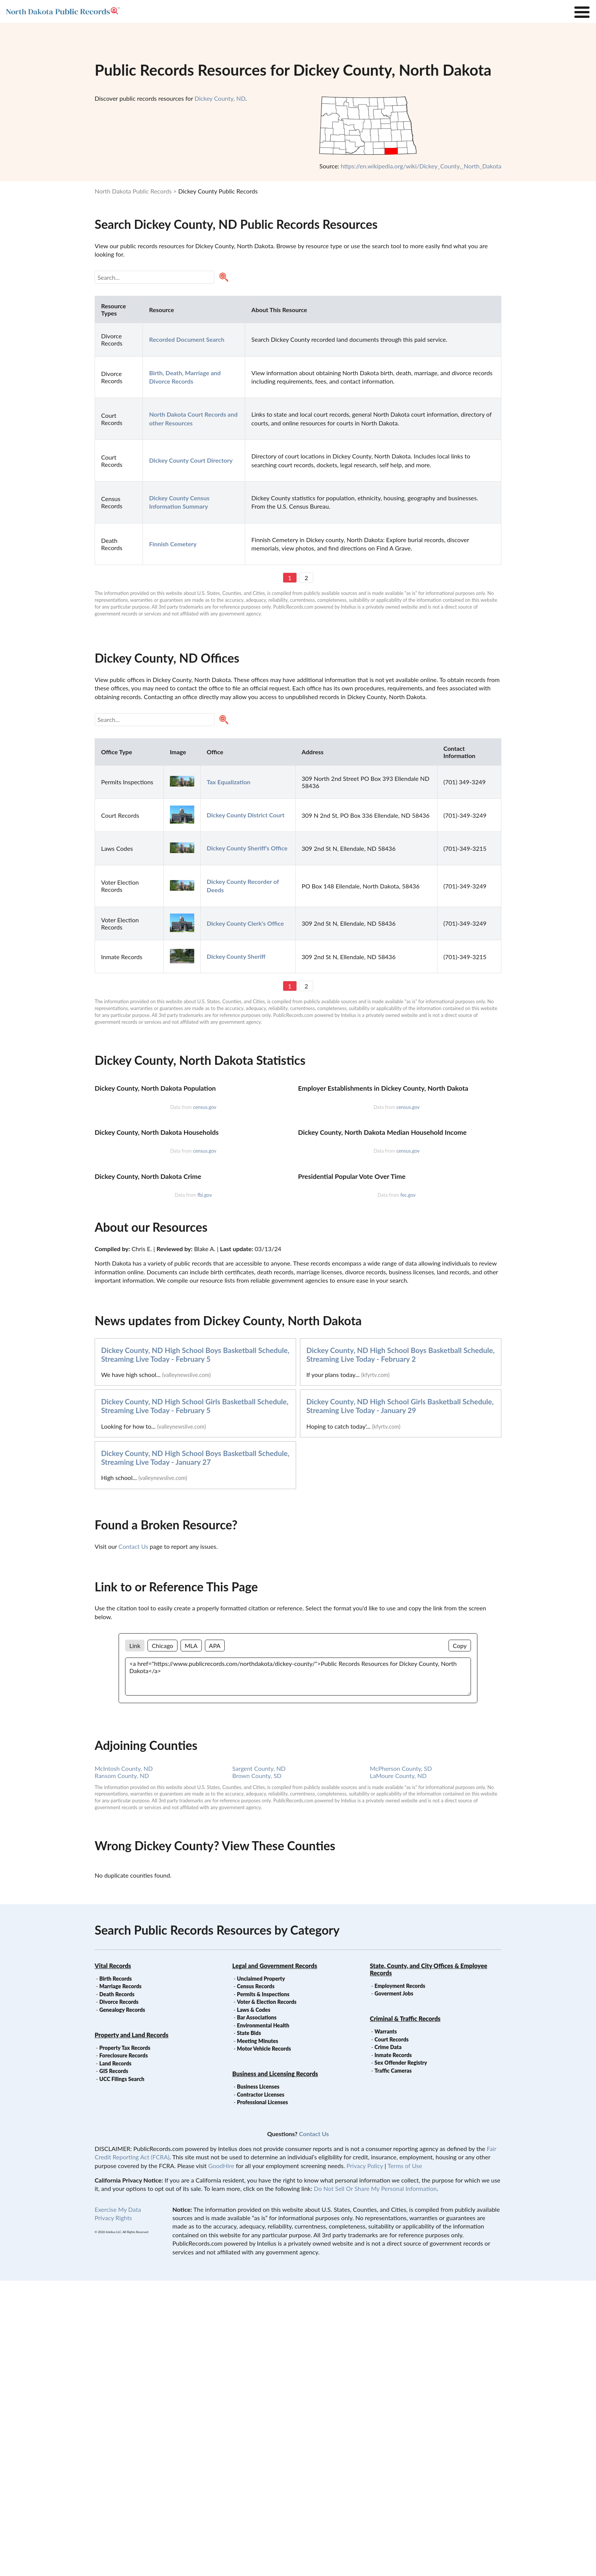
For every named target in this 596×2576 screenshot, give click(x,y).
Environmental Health (263, 2320)
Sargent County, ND (258, 2063)
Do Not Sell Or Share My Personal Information (375, 2483)
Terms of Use (404, 2461)
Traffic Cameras (393, 2366)
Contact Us (133, 1841)
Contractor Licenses (260, 2390)
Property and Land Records (131, 2330)
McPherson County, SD (401, 2063)
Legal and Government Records (274, 2261)
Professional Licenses (262, 2397)
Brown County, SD (257, 2071)
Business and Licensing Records (275, 2369)
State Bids (249, 2328)
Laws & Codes (253, 2305)
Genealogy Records (122, 2305)
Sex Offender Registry (400, 2358)
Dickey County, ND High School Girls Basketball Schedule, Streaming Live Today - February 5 (194, 1701)
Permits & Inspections (263, 2289)
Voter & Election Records (266, 2297)
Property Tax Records (124, 2343)
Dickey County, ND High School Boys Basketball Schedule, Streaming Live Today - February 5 (195, 1650)
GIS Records (113, 2366)
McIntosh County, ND (124, 2063)
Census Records (255, 2281)
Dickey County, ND (220, 98)
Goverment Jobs (393, 2289)
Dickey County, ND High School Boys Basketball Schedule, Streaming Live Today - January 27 (195, 1753)
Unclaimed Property (261, 2274)
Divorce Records (118, 2297)
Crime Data (387, 2342)
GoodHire (221, 2461)
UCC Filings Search (121, 2374)
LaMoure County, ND (398, 2071)
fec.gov (407, 1490)
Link (134, 1941)
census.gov (204, 1205)
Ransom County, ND (122, 2071)
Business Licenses (258, 2382)
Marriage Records (120, 2281)
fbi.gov (204, 1490)
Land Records (115, 2359)
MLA (191, 1941)
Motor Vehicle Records (264, 2344)
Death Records (116, 2289)
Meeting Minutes (257, 2336)
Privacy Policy (365, 2461)
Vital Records (113, 2261)
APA (214, 1941)
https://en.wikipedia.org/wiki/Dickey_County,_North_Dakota (421, 166)
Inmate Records (393, 2350)
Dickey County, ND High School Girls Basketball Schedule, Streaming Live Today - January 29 (400, 1701)
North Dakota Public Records (133, 191)
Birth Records (115, 2274)
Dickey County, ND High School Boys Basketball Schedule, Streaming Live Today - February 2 (400, 1650)
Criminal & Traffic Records (405, 2313)
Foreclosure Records (123, 2351)
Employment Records (399, 2281)
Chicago (162, 1941)
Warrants (385, 2327)
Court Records (391, 2335)
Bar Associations (256, 2313)
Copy (460, 1941)
